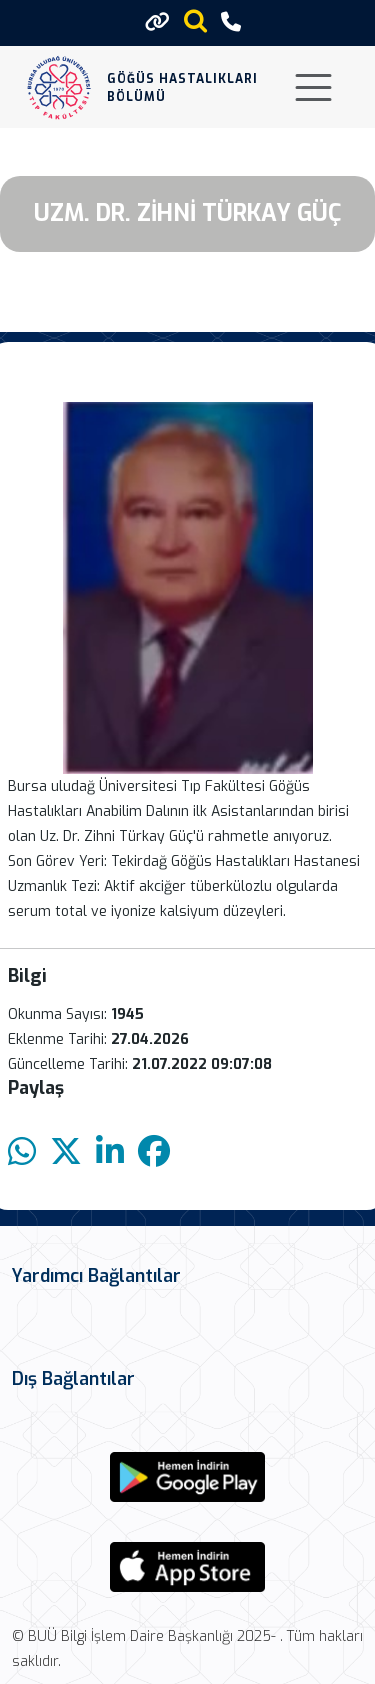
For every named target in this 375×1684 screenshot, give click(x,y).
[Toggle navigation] (313, 87)
